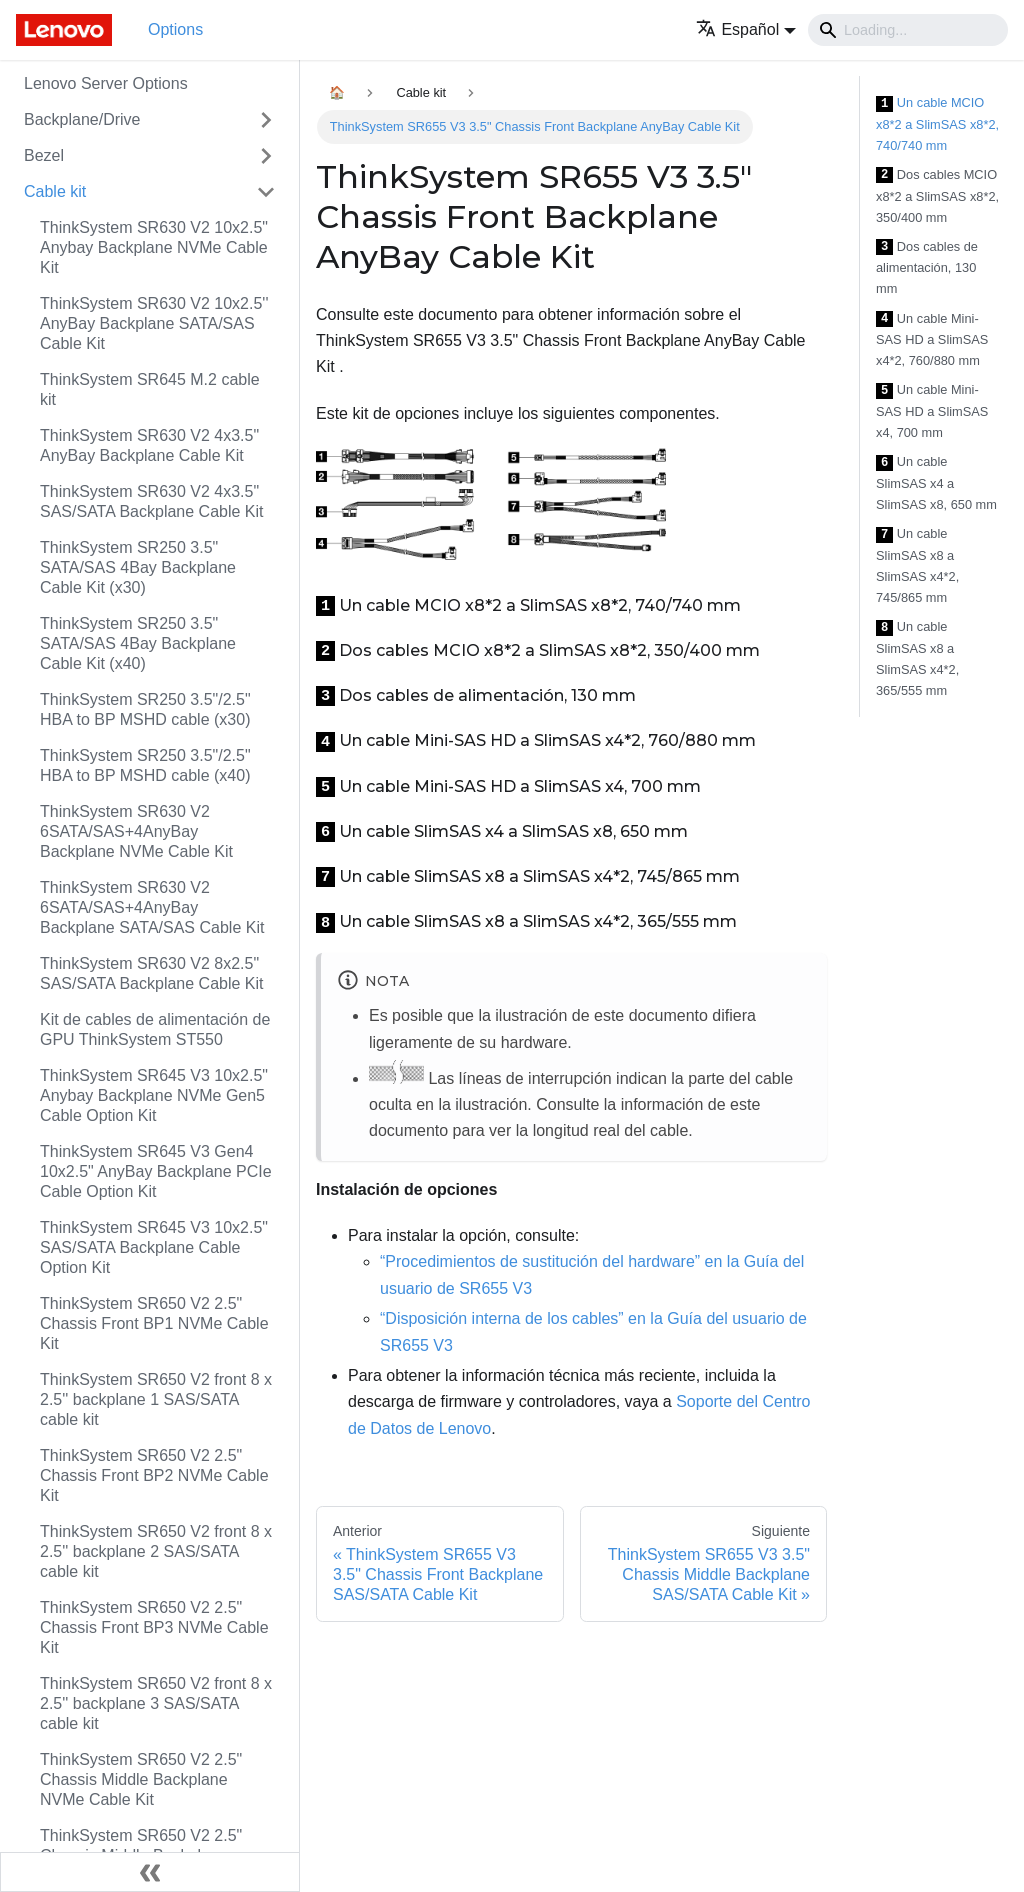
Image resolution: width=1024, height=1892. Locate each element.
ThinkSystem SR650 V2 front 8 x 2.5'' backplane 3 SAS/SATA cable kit (156, 1703)
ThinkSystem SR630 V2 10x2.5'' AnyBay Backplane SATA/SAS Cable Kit (154, 323)
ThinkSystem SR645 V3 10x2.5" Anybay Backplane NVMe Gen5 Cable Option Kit (154, 1095)
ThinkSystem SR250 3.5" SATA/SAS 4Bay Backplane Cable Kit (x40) (138, 643)
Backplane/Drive (82, 119)
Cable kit (55, 191)
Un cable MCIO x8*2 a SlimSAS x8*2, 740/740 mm (937, 124)
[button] (746, 29)
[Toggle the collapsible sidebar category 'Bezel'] (266, 156)
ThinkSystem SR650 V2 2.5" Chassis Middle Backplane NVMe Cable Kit (141, 1779)
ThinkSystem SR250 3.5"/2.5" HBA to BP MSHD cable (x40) (145, 765)
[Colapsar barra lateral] (150, 1872)
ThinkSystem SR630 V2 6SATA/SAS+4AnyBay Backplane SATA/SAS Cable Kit (152, 907)
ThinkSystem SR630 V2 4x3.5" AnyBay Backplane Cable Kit (149, 445)
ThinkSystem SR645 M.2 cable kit (150, 389)
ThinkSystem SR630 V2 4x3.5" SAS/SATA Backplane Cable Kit (152, 501)
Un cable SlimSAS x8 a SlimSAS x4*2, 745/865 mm (917, 565)
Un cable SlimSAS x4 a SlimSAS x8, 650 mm (936, 483)
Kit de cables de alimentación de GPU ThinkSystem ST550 (155, 1029)
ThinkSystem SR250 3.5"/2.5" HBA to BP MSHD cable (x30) (145, 709)
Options (175, 29)
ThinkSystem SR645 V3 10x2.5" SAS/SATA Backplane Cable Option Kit (154, 1247)
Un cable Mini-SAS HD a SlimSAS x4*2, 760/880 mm (932, 340)
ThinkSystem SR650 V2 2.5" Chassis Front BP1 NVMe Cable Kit (154, 1323)
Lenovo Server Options (106, 83)
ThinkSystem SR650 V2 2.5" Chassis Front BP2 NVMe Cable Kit (154, 1475)
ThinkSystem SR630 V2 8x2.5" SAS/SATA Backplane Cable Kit (152, 973)
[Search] (908, 30)
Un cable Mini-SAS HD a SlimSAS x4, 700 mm (932, 411)
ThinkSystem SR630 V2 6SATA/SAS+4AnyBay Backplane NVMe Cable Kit (136, 831)
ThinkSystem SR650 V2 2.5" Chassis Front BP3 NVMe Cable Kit (154, 1627)
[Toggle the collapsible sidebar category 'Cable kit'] (266, 192)
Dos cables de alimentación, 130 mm (927, 268)
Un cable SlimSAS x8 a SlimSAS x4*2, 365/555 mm (917, 658)
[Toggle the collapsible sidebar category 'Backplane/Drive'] (266, 120)
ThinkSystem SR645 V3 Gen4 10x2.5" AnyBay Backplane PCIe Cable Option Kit (156, 1171)
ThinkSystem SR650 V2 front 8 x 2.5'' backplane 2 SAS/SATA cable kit (156, 1551)
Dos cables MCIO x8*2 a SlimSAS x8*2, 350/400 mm (937, 196)
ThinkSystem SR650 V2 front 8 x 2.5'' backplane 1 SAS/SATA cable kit (156, 1399)
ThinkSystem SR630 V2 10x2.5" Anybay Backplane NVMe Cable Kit (154, 247)
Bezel (44, 155)
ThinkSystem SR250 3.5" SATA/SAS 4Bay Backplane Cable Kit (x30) (138, 567)
